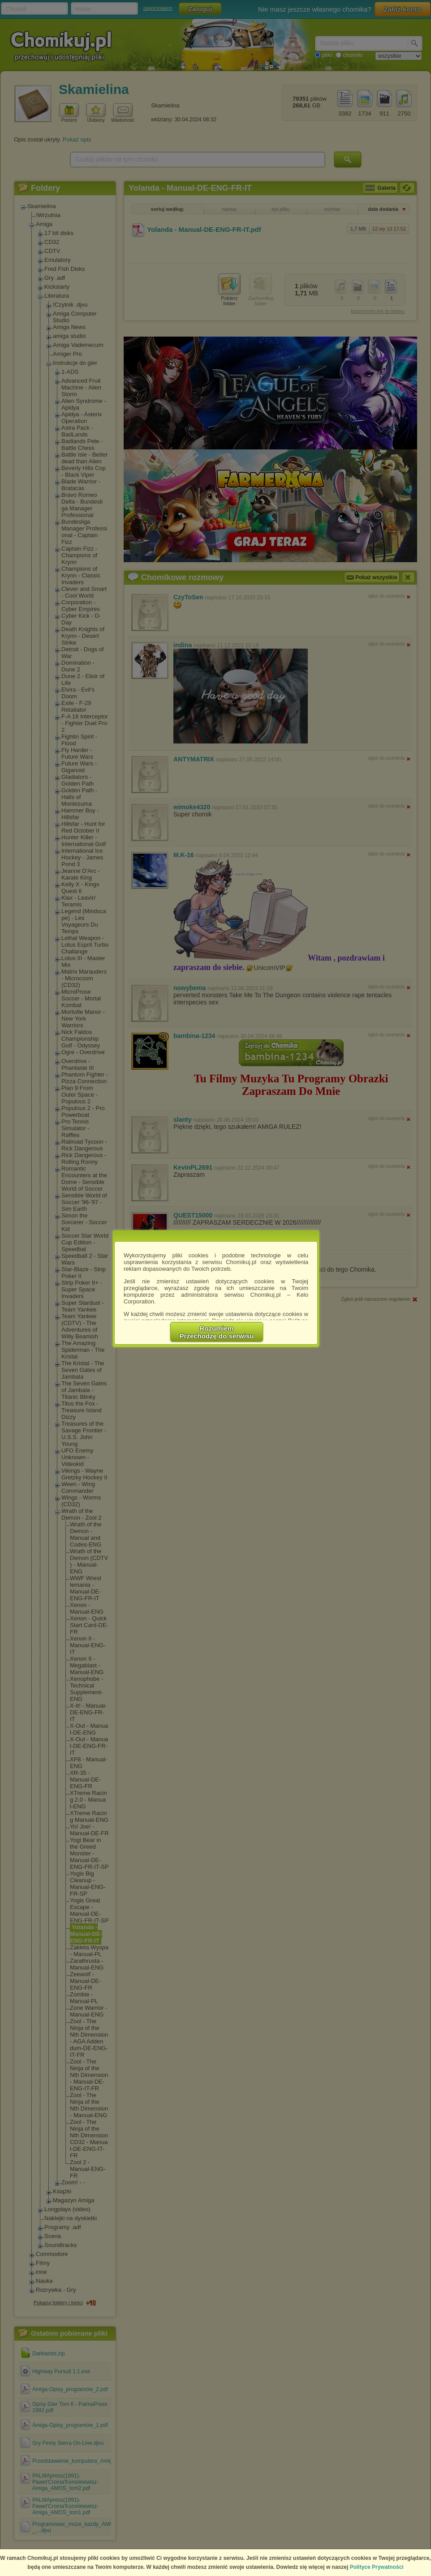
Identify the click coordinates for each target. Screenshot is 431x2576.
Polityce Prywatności (377, 2567)
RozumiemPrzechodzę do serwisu (217, 1332)
